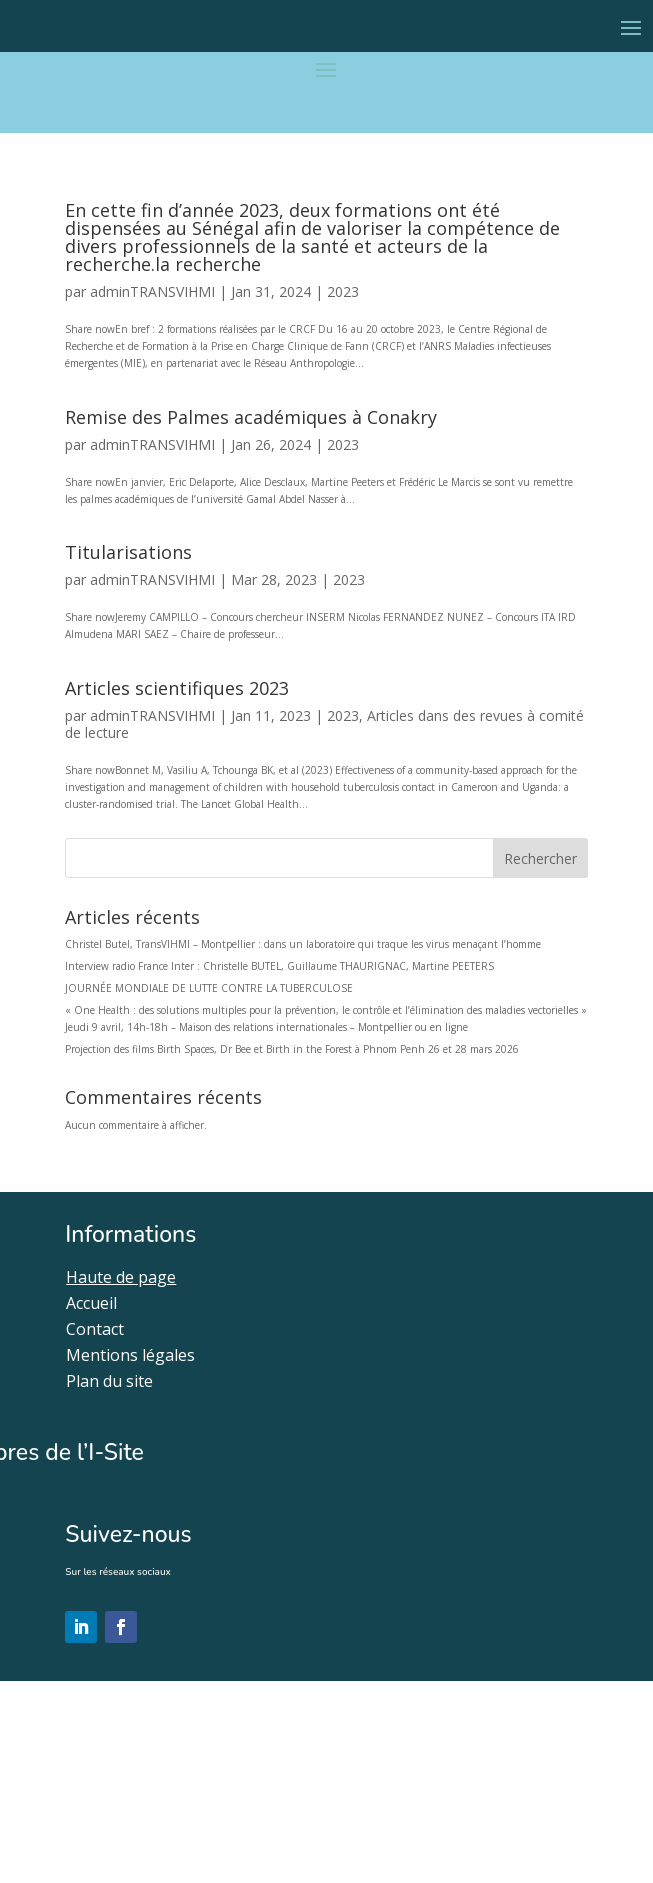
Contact (95, 1329)
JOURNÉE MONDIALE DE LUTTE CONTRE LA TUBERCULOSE (209, 988)
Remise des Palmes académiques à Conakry (251, 417)
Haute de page (121, 1277)
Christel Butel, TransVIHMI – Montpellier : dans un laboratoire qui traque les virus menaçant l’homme (303, 944)
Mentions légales (130, 1355)
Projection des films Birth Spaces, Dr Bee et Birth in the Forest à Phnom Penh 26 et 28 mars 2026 (292, 1049)
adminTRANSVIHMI (152, 291)
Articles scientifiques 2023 (177, 688)
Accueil (91, 1303)
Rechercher (540, 858)
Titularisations (128, 552)
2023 (343, 291)
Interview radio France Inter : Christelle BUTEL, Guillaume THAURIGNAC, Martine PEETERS (279, 966)
